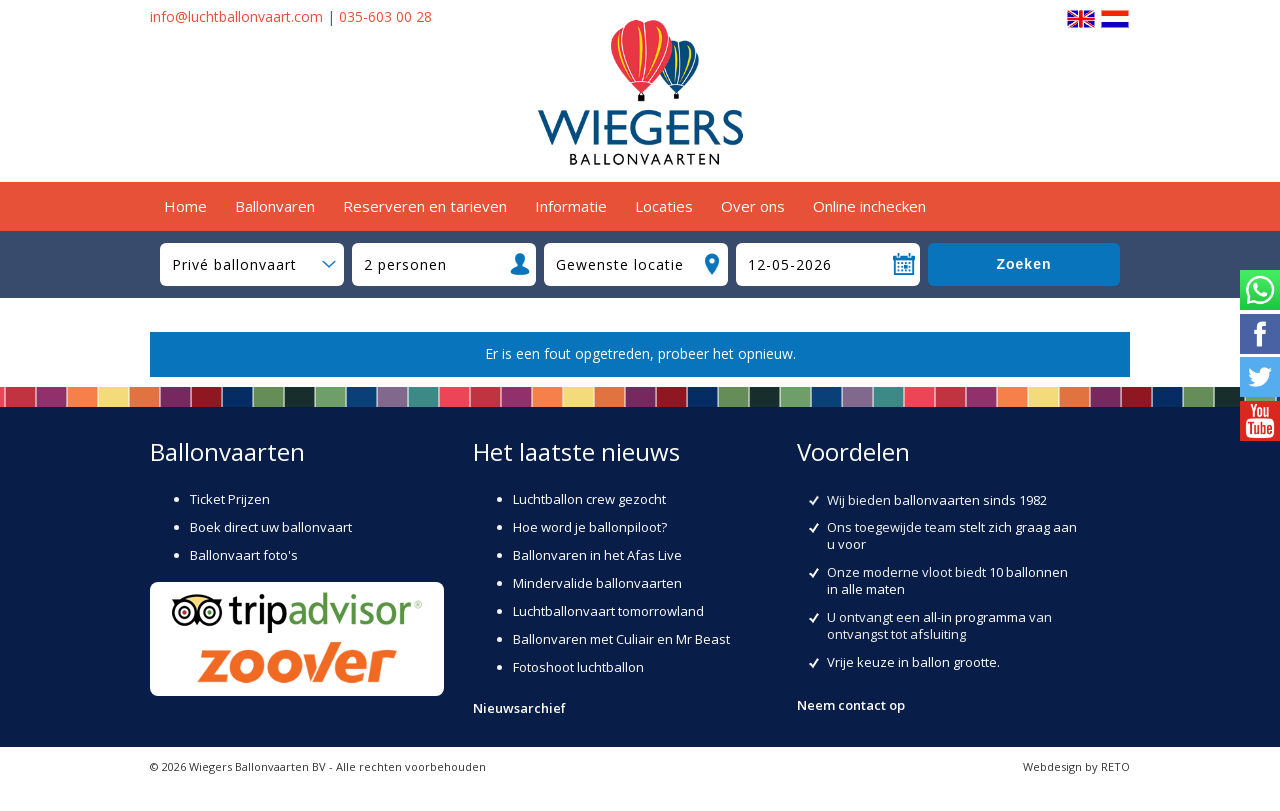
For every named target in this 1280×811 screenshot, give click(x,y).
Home (185, 206)
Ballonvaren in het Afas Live (597, 555)
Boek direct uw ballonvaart (271, 527)
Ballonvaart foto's (244, 555)
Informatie (571, 206)
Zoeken (1023, 264)
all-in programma (974, 617)
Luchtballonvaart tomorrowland (608, 611)
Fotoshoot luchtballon (578, 667)
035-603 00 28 (385, 16)
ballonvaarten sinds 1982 (970, 500)
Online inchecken (869, 206)
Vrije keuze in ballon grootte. (913, 662)
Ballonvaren (275, 206)
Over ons (753, 206)
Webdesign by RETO (1076, 766)
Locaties (664, 206)
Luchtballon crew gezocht (589, 499)
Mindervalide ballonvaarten (597, 583)
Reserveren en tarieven (425, 206)
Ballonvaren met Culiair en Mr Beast (621, 639)
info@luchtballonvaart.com (236, 16)
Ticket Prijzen (230, 499)
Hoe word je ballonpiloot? (590, 527)
